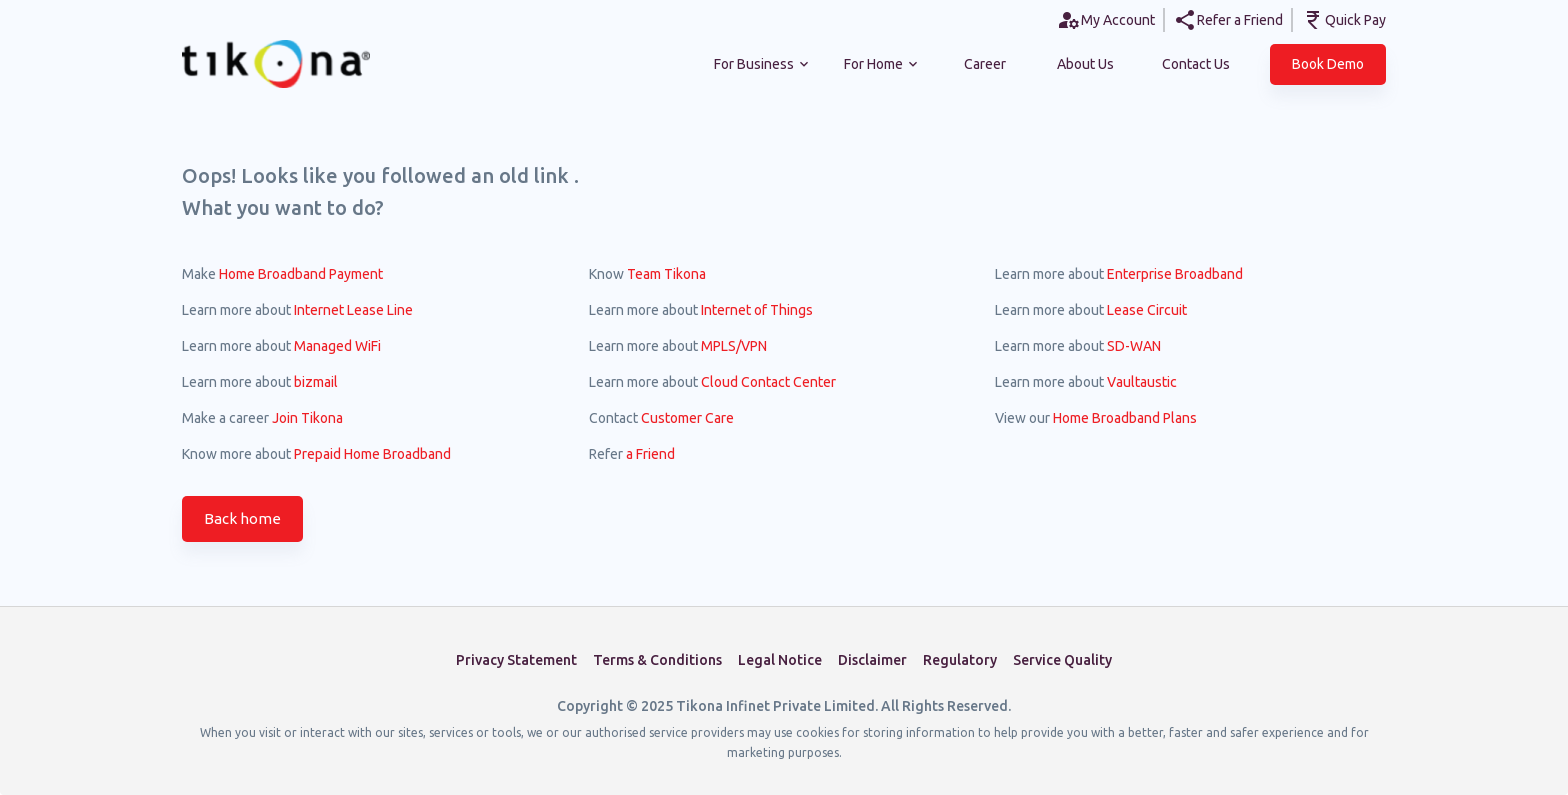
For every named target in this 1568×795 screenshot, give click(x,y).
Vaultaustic (1142, 382)
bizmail (316, 382)
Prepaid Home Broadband (372, 454)
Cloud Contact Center (768, 382)
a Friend (650, 454)
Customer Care (687, 418)
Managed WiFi (337, 346)
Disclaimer (872, 660)
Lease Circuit (1147, 310)
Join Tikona (307, 418)
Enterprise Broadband (1175, 274)
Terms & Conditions (657, 660)
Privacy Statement (516, 660)
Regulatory (960, 660)
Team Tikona (666, 274)
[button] (1328, 64)
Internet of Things (757, 310)
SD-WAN (1134, 346)
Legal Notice (780, 660)
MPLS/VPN (734, 346)
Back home (242, 519)
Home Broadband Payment (301, 274)
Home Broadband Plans (1125, 418)
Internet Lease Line (353, 310)
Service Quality (1062, 660)
